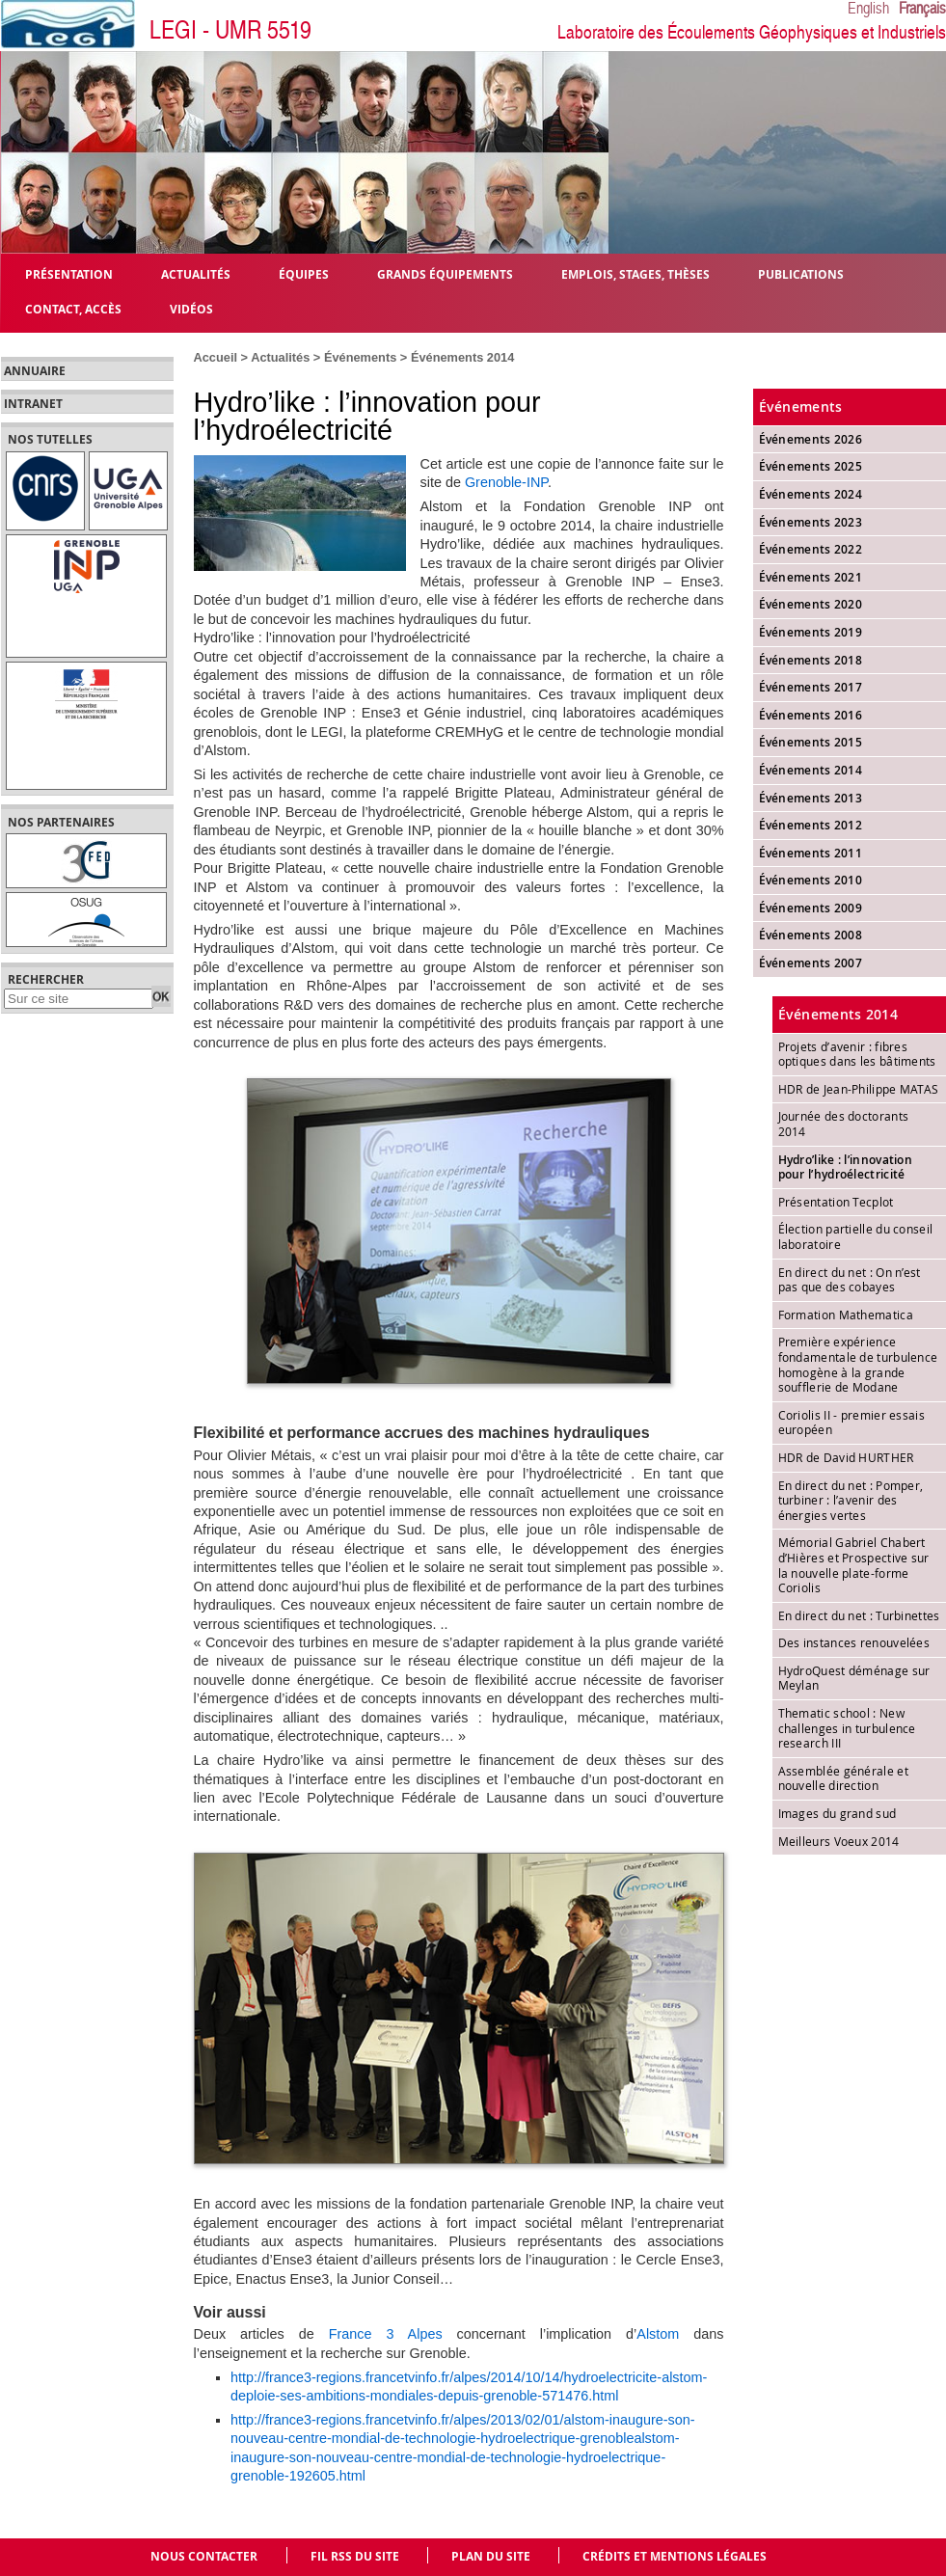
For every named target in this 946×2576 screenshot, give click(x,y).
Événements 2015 (811, 742)
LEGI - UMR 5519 (230, 30)
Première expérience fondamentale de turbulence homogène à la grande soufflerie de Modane (858, 1364)
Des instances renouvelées (854, 1642)
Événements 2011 (811, 853)
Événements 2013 (811, 798)
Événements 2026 (811, 439)
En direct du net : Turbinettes (859, 1615)
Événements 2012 (811, 825)
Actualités (280, 357)
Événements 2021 (811, 577)
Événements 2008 (811, 935)
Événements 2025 (811, 466)
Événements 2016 (811, 715)
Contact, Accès (73, 308)
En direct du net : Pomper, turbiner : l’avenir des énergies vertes (851, 1500)
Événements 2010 (811, 880)
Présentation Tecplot (836, 1201)
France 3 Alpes (386, 2334)
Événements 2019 (811, 632)
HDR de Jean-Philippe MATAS (858, 1089)
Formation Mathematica (845, 1314)
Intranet (33, 404)
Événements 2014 (462, 357)
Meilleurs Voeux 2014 (839, 1841)
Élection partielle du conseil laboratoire (855, 1236)
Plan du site (490, 2556)
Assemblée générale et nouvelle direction (843, 1778)
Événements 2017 (811, 687)
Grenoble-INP (506, 482)
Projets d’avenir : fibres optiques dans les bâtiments (857, 1054)
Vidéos (191, 308)
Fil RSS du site (355, 2556)
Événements (360, 357)
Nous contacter (203, 2556)
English (868, 8)
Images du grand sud (837, 1813)
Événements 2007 (811, 963)
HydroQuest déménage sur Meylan (854, 1678)
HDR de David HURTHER (846, 1457)
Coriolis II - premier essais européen (851, 1422)
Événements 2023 (811, 522)
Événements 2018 (811, 660)
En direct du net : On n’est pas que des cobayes (849, 1279)
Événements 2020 (811, 604)
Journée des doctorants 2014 (843, 1123)
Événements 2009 (811, 908)
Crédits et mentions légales (674, 2556)
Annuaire (35, 371)
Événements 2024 (811, 494)
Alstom (657, 2334)
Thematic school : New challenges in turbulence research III (847, 1727)
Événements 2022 (811, 549)
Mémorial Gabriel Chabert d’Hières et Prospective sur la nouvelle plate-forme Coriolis (854, 1564)
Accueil (216, 357)
